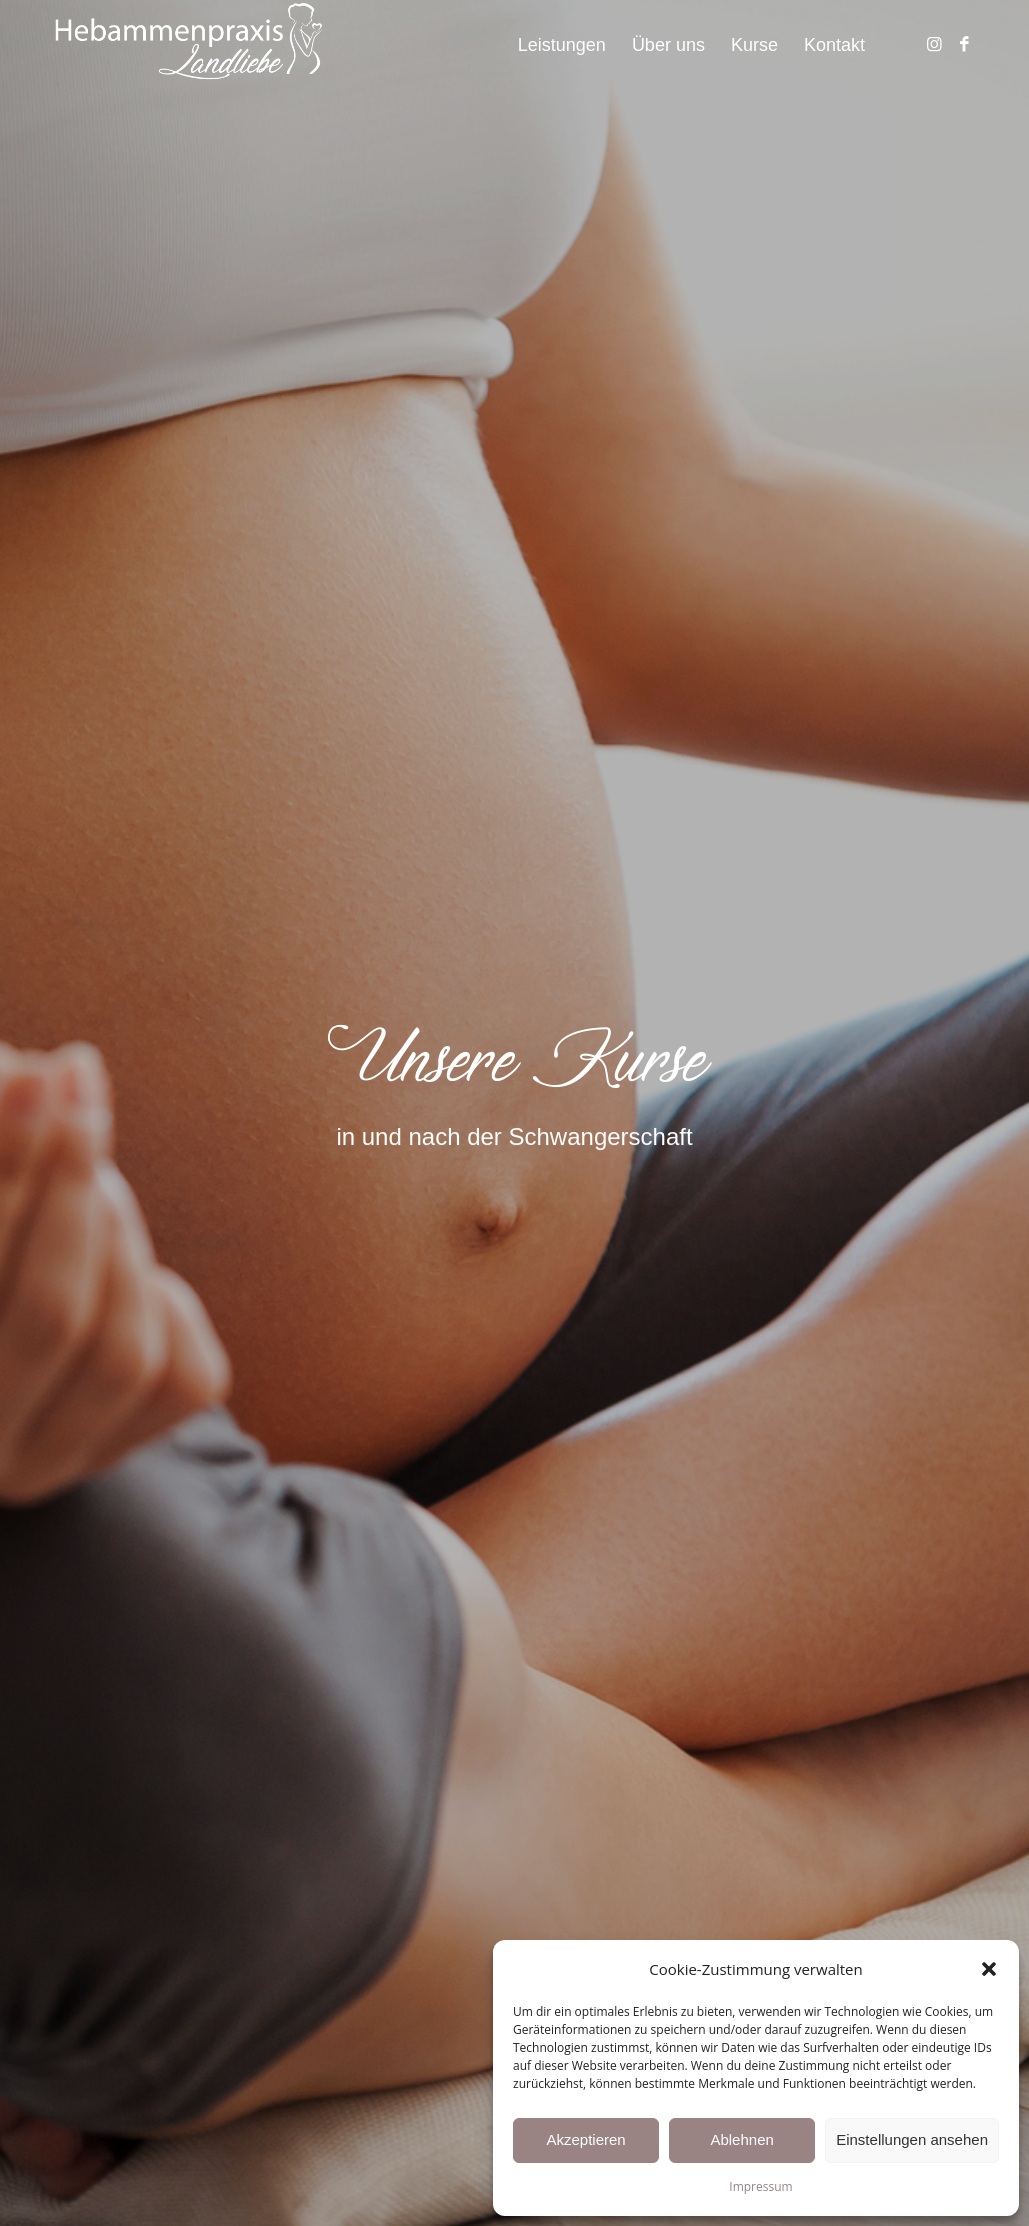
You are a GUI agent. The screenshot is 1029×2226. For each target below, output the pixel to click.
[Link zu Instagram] (934, 44)
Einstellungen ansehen (912, 2139)
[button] (989, 1969)
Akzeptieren (585, 2139)
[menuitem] (562, 45)
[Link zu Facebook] (964, 44)
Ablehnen (741, 2139)
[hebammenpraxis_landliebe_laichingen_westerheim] (187, 45)
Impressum (760, 2186)
